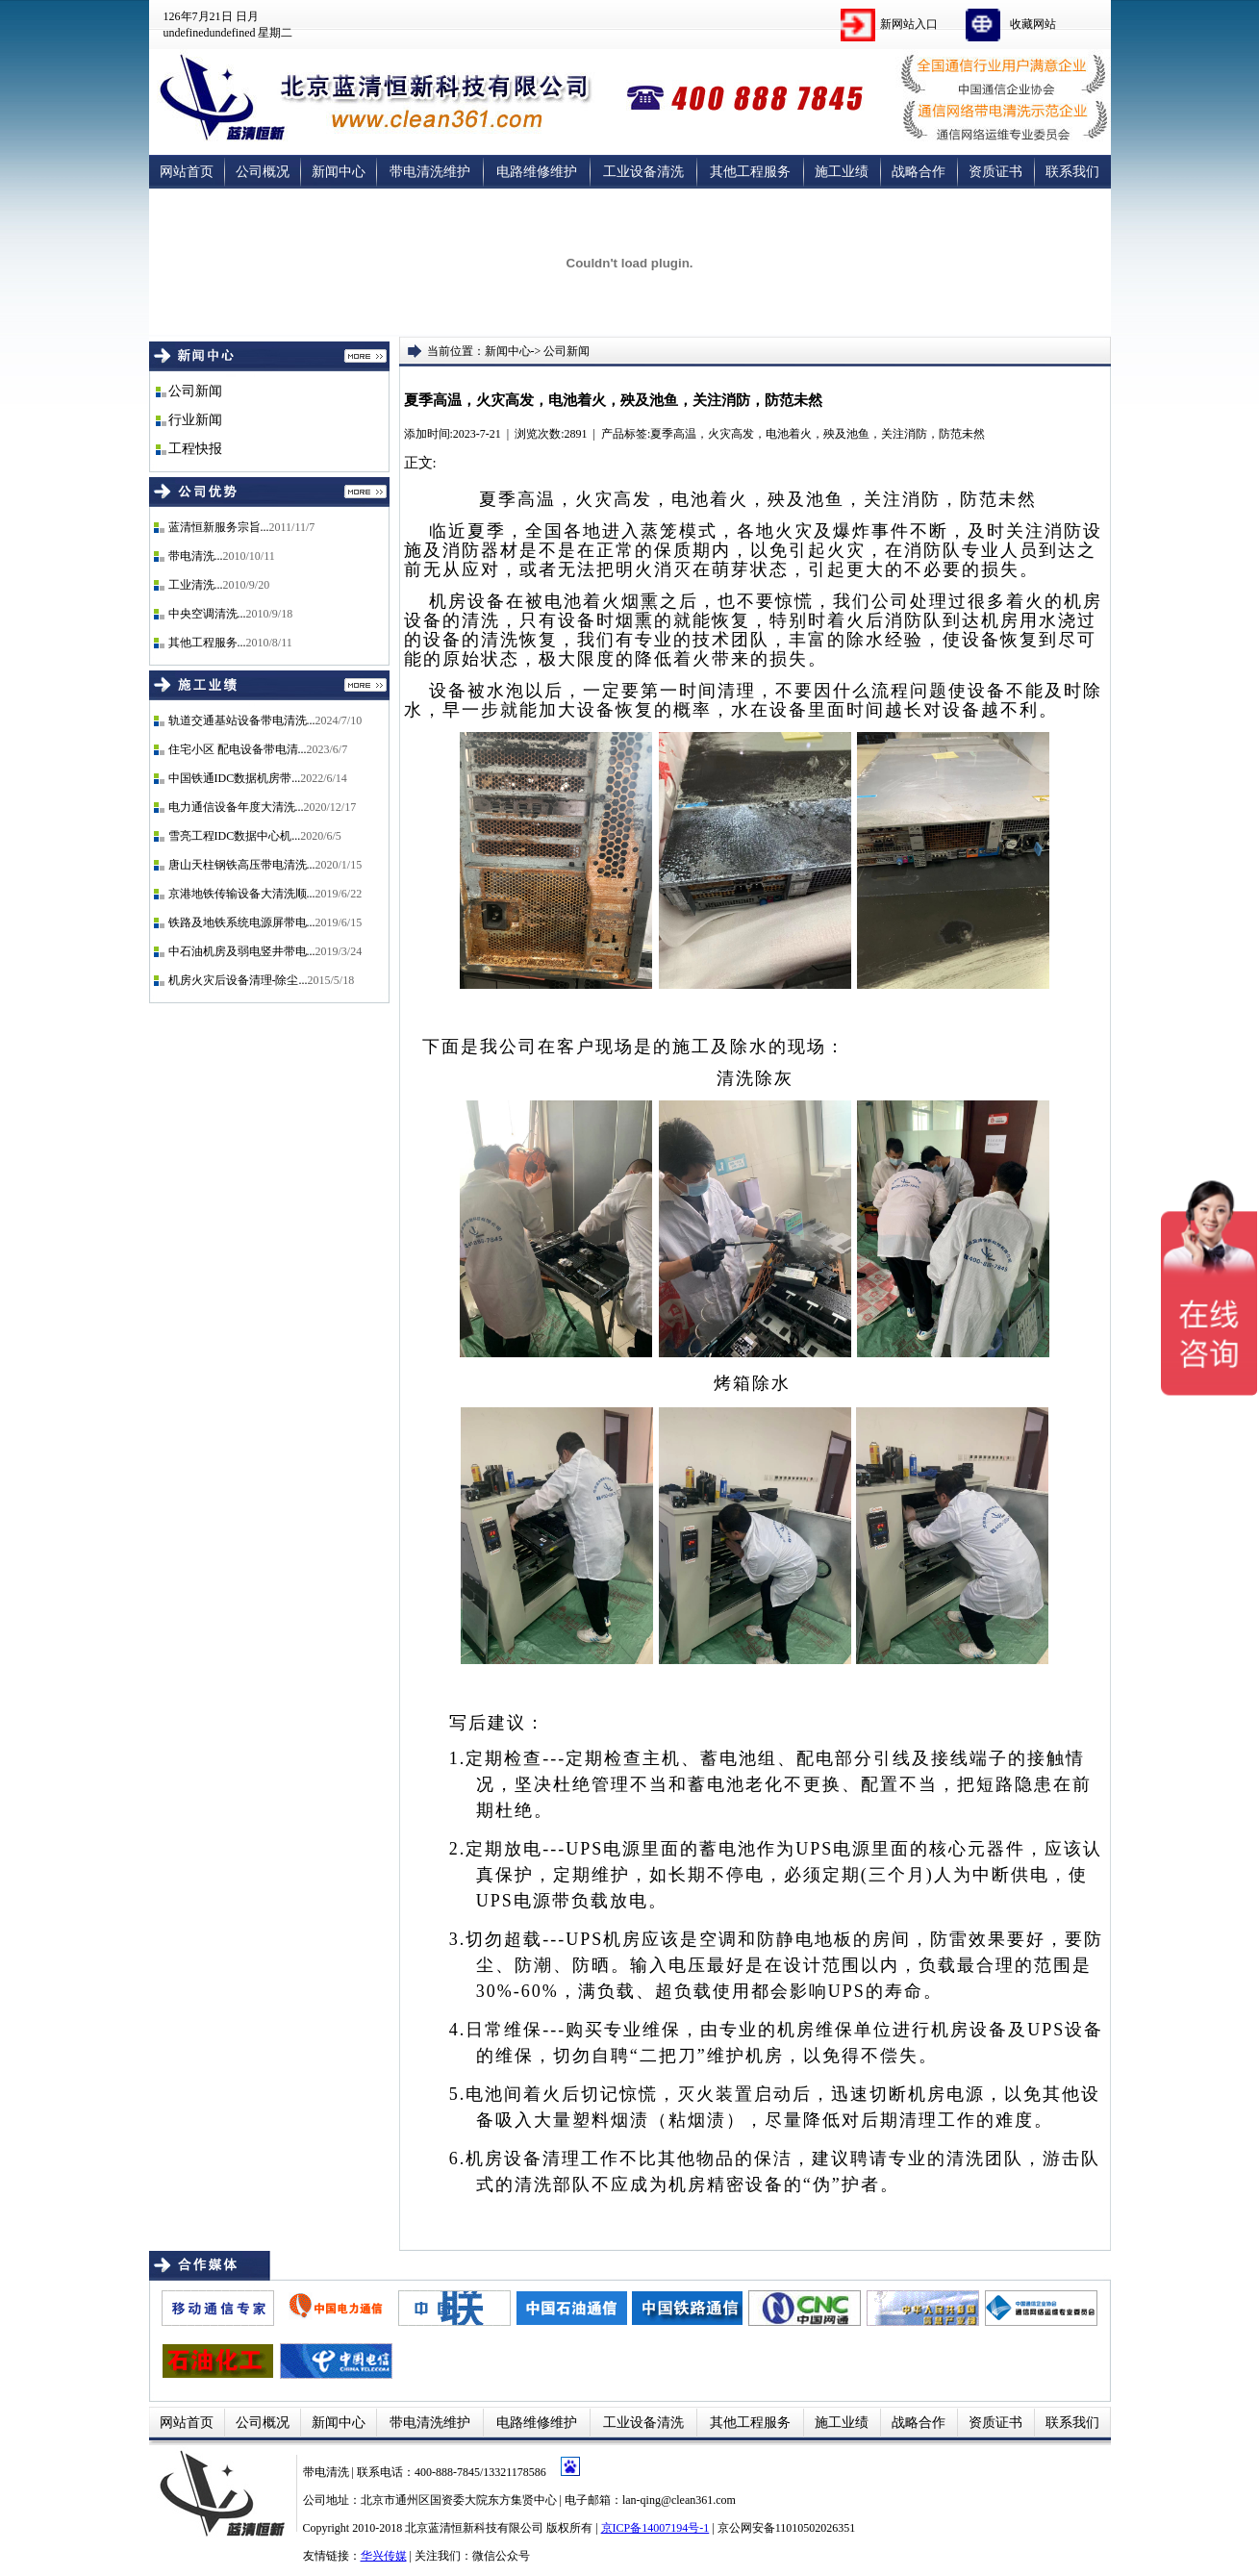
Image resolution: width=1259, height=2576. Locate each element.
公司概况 (263, 171)
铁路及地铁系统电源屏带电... (241, 922)
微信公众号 (501, 2556)
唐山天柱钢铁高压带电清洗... (241, 864)
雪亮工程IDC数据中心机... (234, 836)
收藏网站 (1033, 24)
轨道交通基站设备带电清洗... (241, 720)
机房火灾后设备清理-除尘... (238, 980)
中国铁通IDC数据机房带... (234, 778)
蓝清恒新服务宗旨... (218, 527)
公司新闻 (195, 391)
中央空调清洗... (207, 613)
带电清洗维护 (430, 171)
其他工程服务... (207, 642)
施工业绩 (842, 171)
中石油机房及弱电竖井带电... (241, 951)
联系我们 (1072, 171)
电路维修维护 (536, 171)
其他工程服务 (750, 171)
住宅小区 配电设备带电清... (237, 749)
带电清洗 (327, 2472)
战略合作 (918, 171)
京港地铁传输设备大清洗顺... (241, 893)
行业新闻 (195, 420)
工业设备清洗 (643, 171)
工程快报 (195, 449)
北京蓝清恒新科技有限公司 (474, 2528)
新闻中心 (338, 171)
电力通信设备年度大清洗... (236, 807)
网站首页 (187, 171)
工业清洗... (195, 585)
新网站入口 (909, 24)
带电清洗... (195, 556)
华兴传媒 (384, 2556)
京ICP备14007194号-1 (655, 2528)
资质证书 (995, 171)
